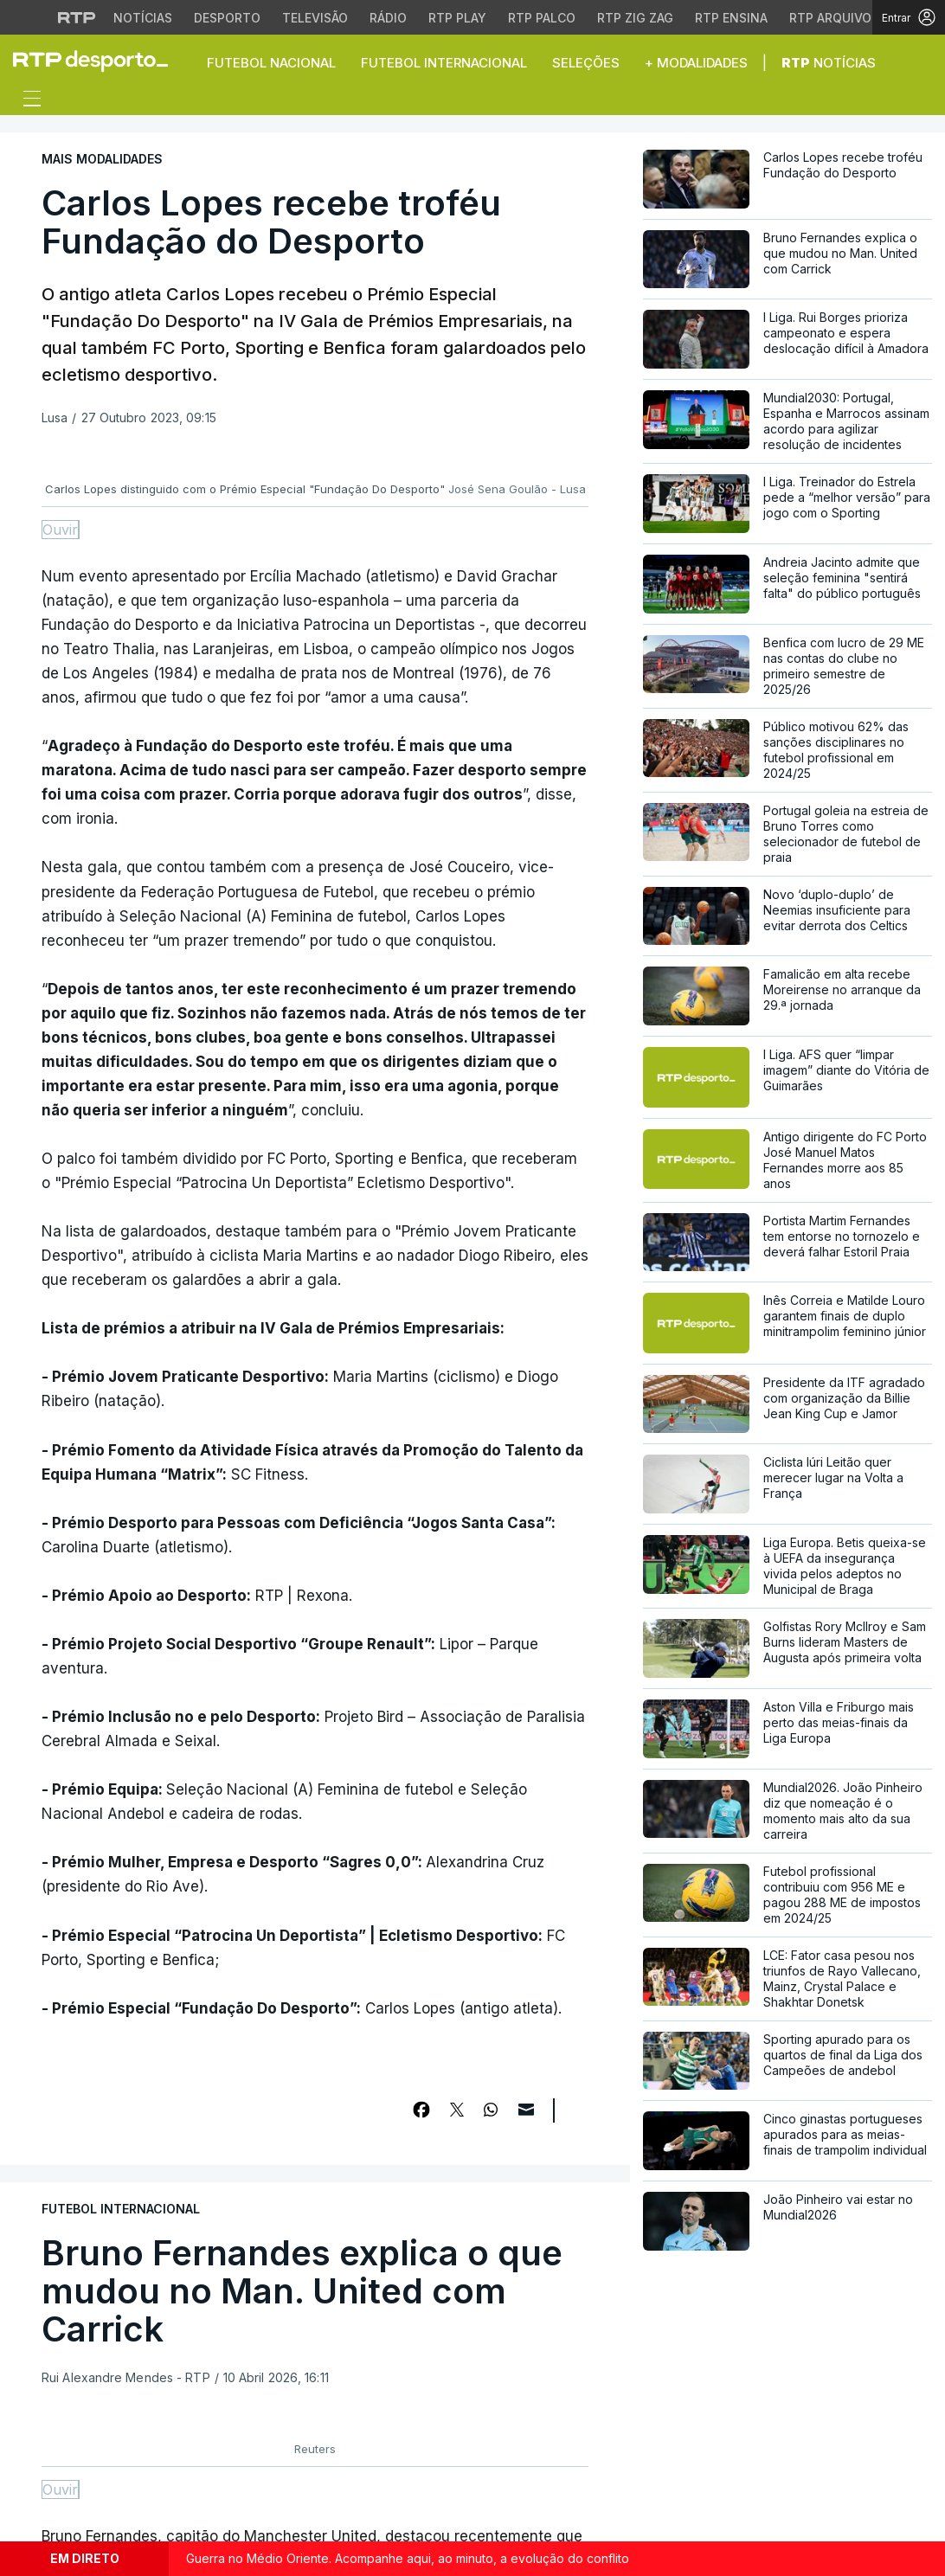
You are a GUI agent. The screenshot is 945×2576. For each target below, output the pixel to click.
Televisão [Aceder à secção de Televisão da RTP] (315, 17)
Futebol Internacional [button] (444, 63)
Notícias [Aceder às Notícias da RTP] (142, 17)
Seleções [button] (586, 63)
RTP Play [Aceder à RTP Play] (457, 17)
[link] (98, 60)
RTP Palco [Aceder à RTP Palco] (541, 17)
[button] (919, 62)
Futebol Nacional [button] (271, 63)
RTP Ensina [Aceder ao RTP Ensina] (731, 17)
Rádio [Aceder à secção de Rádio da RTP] (388, 17)
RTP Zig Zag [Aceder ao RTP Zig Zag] (635, 17)
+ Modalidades (696, 63)
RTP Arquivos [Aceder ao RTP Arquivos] (834, 17)
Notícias (828, 63)
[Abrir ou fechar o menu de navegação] (27, 101)
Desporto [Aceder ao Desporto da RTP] (227, 17)
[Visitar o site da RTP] (77, 17)
